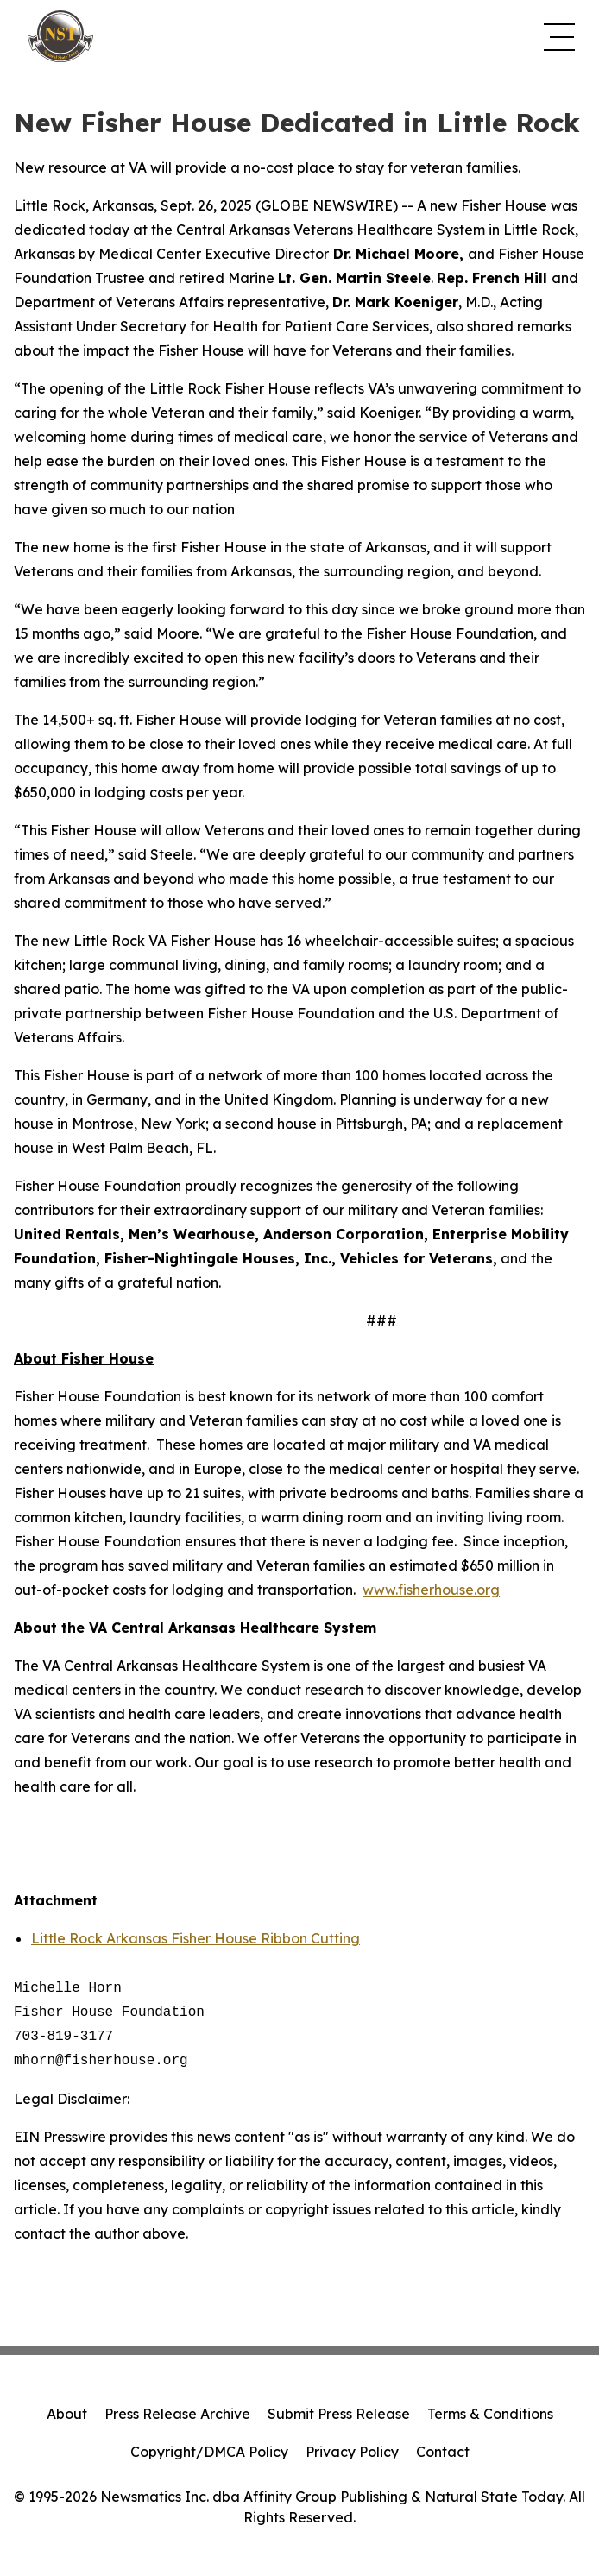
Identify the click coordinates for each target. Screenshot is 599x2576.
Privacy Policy (352, 2451)
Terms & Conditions (490, 2413)
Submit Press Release (339, 2413)
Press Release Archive (177, 2413)
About (67, 2413)
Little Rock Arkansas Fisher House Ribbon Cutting (195, 1938)
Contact (443, 2451)
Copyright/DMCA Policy (209, 2451)
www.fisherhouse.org (431, 1589)
